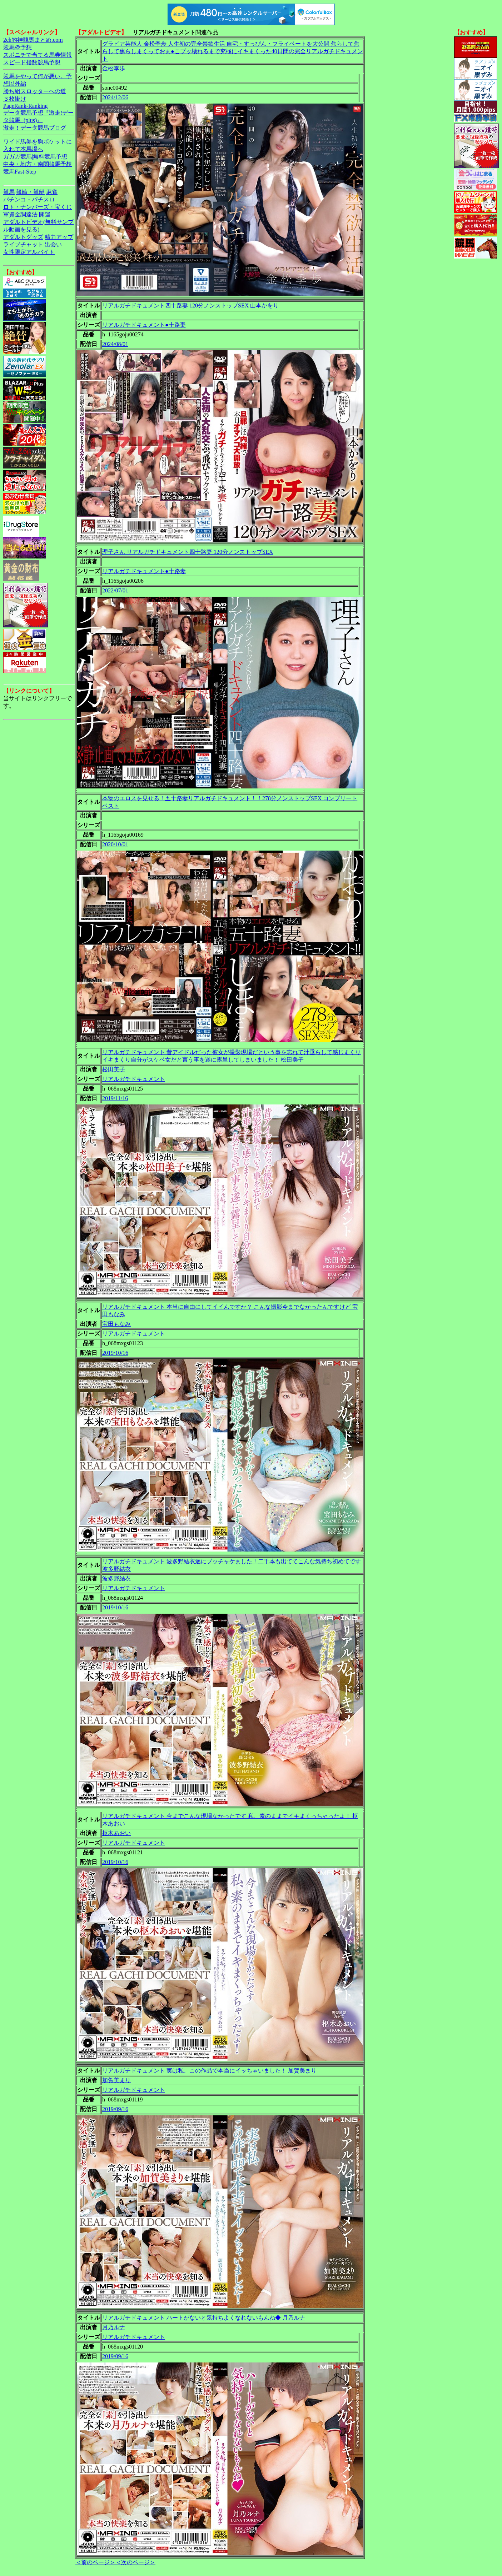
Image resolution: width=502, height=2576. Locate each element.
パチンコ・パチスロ (29, 199)
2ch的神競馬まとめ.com (33, 40)
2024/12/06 (115, 97)
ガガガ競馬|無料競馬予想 (35, 157)
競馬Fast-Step (19, 172)
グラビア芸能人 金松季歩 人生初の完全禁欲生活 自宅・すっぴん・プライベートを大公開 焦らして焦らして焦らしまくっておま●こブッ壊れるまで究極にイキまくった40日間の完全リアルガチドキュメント (232, 51)
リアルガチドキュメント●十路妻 (144, 325)
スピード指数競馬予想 (31, 62)
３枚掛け (14, 99)
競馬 (9, 192)
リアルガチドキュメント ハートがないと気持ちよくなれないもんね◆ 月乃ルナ (203, 2318)
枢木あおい (116, 1833)
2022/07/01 (115, 590)
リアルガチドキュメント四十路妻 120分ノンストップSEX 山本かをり (190, 305)
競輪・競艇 (30, 192)
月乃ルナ (113, 2327)
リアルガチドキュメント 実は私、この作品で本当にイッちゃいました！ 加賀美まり (209, 2071)
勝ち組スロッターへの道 (34, 91)
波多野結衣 (116, 1578)
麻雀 (52, 192)
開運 (44, 214)
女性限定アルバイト (29, 252)
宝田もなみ (116, 1324)
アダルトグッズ (23, 237)
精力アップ (59, 237)
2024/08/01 (115, 344)
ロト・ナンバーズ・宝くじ (37, 207)
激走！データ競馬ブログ (34, 128)
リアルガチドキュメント (133, 1079)
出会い (53, 244)
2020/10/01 (115, 844)
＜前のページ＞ (95, 2562)
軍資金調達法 (20, 214)
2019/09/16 (115, 2109)
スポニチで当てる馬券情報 (37, 55)
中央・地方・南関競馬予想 (37, 164)
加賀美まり (116, 2080)
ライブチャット (23, 244)
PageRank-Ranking (25, 106)
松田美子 (113, 1069)
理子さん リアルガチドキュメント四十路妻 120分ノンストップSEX (187, 552)
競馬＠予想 (17, 47)
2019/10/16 (115, 1353)
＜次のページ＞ (135, 2562)
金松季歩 (113, 68)
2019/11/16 (115, 1098)
